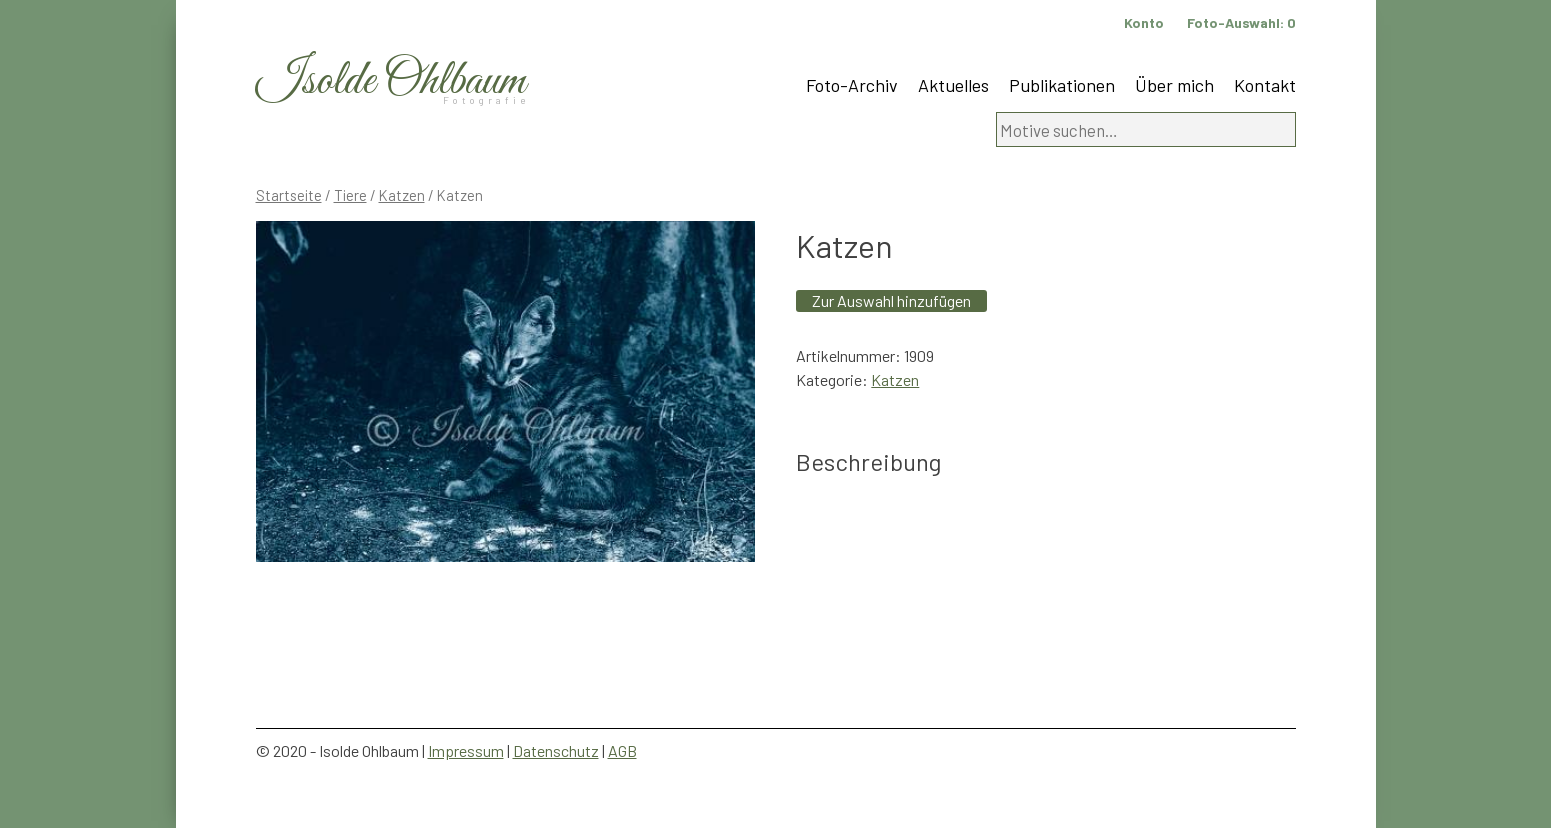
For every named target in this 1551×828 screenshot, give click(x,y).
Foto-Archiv (852, 85)
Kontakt (1265, 85)
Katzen (402, 195)
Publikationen (1062, 85)
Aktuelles (953, 85)
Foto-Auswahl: (1241, 22)
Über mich (1174, 85)
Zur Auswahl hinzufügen (891, 300)
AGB (622, 750)
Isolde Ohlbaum (391, 81)
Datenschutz (556, 750)
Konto (1144, 22)
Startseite (289, 195)
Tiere (350, 195)
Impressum (466, 750)
